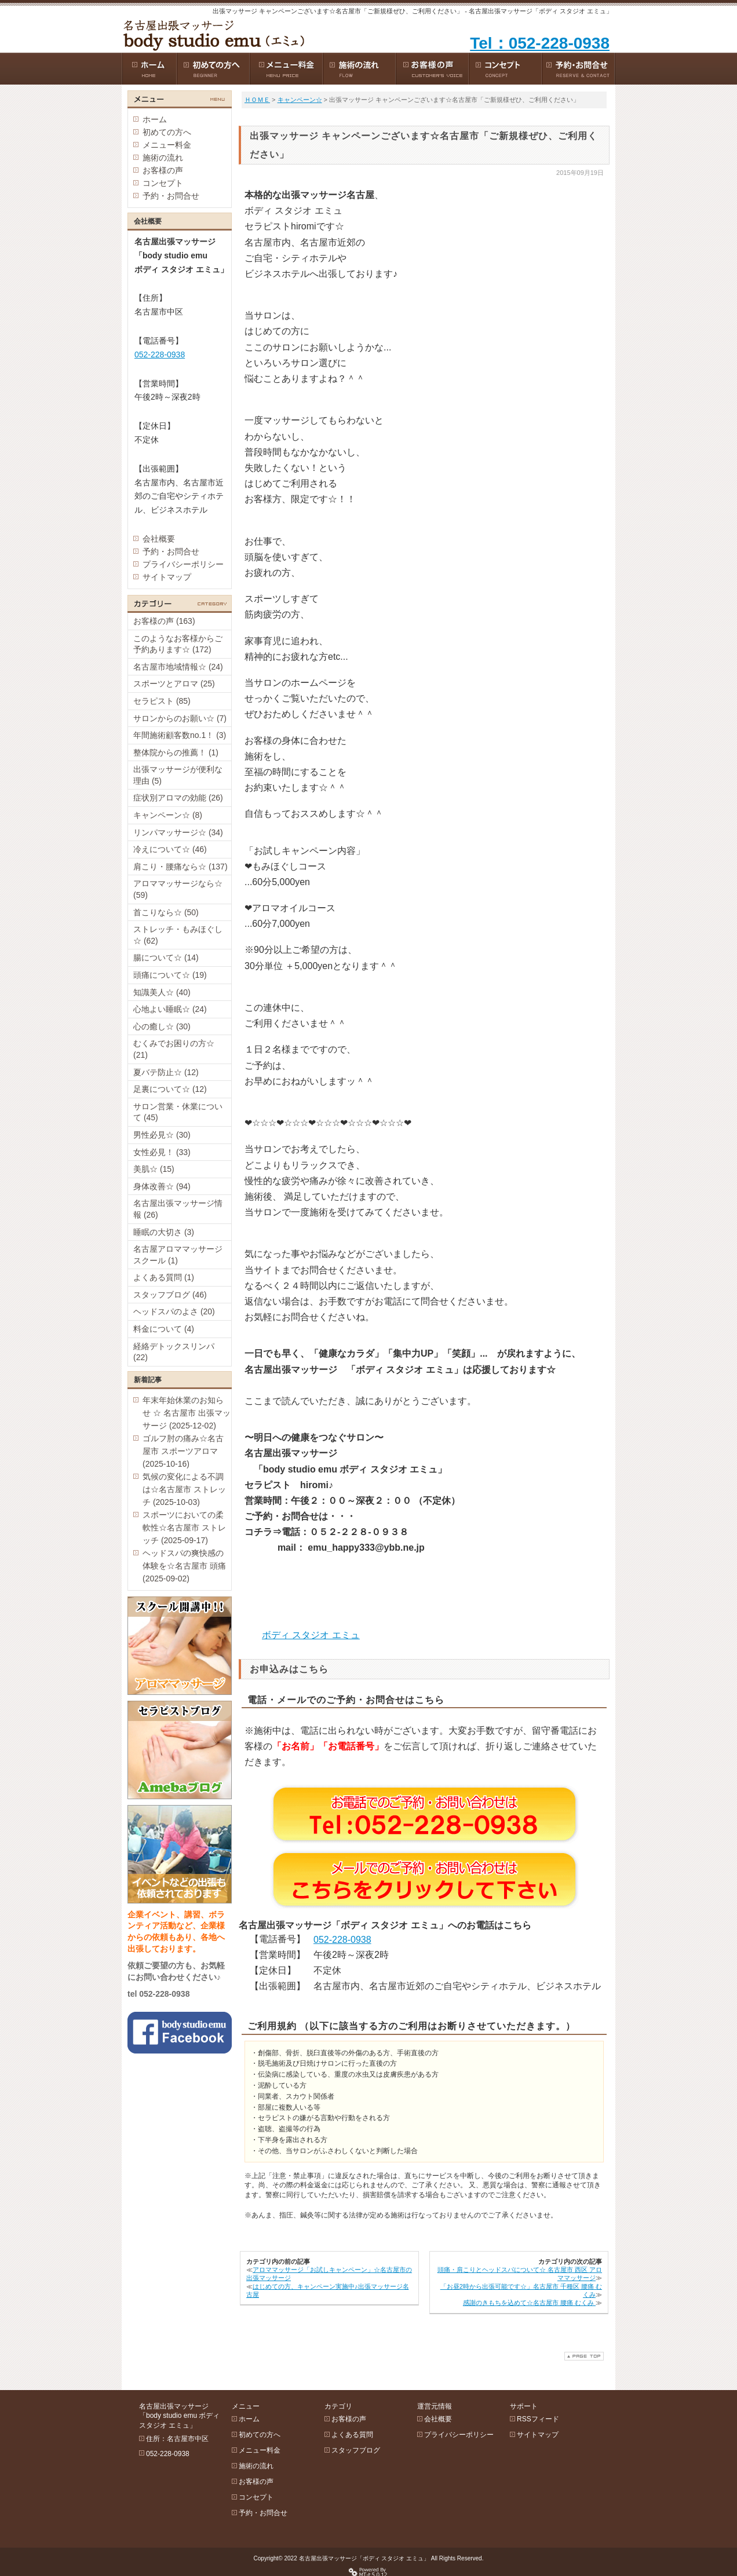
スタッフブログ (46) (170, 1294)
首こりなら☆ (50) (166, 912)
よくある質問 (352, 2435)
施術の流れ (163, 157)
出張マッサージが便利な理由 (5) (177, 775)
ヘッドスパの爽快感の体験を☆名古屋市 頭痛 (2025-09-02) (184, 1565)
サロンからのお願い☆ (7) (180, 718)
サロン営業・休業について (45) (177, 1112)
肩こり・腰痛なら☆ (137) (180, 866)
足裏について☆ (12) (170, 1089)
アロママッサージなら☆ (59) (177, 889)
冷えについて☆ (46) (170, 849)
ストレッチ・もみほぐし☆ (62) (177, 935)
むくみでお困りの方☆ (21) (173, 1049)
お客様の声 (163, 170)
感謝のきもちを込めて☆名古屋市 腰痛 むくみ (529, 2302)
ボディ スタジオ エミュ (311, 1635)
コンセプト (163, 183)
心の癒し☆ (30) (162, 1026)
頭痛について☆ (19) (170, 975)
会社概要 (159, 538)
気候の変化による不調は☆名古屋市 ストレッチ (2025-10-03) (184, 1489)
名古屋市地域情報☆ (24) (178, 666)
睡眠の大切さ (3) (163, 1232)
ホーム (155, 119)
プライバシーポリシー (183, 564)
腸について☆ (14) (166, 957)
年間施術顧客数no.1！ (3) (179, 735)
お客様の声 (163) (164, 621)
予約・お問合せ (171, 195)
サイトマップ (167, 577)
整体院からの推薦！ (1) (175, 752)
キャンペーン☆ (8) (167, 815)
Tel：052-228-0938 (540, 43)
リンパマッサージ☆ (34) (178, 832)
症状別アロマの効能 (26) (178, 797)
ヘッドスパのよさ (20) (174, 1311)
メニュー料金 (167, 144)
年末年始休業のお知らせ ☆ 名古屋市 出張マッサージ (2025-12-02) (187, 1412)
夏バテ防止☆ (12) (166, 1072)
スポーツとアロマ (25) (174, 683)
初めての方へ (167, 132)
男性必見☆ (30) (162, 1134)
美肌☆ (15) (153, 1169)
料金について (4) (163, 1328)
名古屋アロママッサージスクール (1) (177, 1254)
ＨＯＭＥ (257, 99)
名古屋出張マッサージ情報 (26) (177, 1209)
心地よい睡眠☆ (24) (170, 1009)
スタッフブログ (355, 2450)
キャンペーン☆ (300, 99)
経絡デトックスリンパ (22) (173, 1352)
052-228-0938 (342, 1940)
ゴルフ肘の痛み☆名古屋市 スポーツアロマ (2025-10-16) (183, 1451)
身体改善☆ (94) (162, 1186)
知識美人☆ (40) (162, 992)
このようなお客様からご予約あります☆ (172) (177, 644)
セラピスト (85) (162, 701)
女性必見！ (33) (162, 1152)
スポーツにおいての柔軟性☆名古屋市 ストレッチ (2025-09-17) (184, 1527)
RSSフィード (538, 2419)
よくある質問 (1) (163, 1277)
